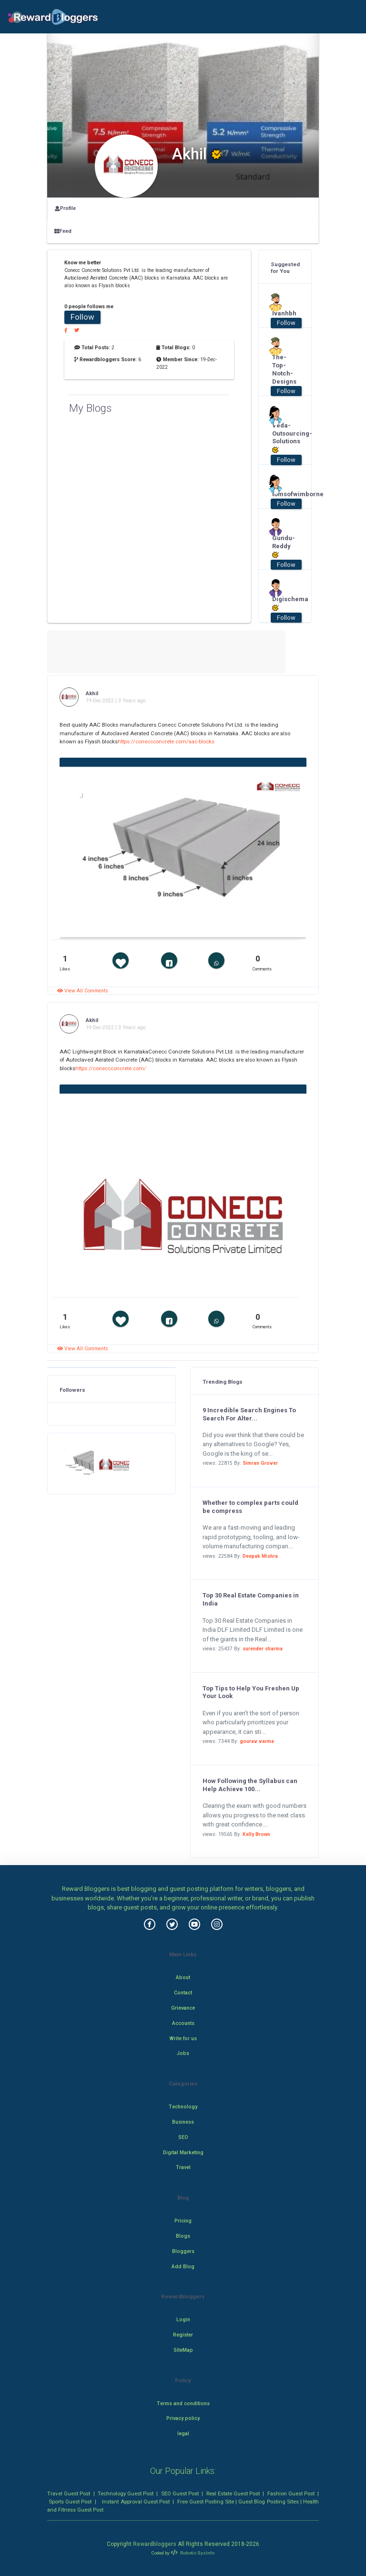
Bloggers (183, 2251)
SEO (183, 2137)
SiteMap (183, 2350)
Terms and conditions (183, 2403)
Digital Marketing (183, 2152)
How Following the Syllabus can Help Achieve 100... (250, 1785)
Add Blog (183, 2266)
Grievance (183, 2008)
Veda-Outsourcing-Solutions (282, 438)
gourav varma (257, 1741)
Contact (183, 1993)
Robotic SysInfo (192, 2552)
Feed (62, 231)
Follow (82, 317)
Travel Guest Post (68, 2493)
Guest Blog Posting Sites (268, 2501)
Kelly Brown (256, 1834)
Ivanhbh (282, 313)
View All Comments (82, 991)
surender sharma (263, 1649)
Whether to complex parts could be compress (250, 1506)
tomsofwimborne (282, 494)
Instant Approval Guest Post (135, 2501)
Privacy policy (183, 2418)
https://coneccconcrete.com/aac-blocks (166, 741)
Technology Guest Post (125, 2493)
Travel (183, 2167)
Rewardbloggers (154, 2544)
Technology (183, 2107)
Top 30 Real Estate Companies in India (251, 1599)
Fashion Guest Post (291, 2493)
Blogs (183, 2236)
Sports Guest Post (70, 2501)
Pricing (183, 2221)
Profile (65, 208)
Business (183, 2122)
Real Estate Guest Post (233, 2493)
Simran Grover (260, 1463)
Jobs (183, 2053)
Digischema (282, 603)
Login (183, 2319)
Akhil (92, 693)
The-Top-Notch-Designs (282, 369)
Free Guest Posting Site (205, 2501)
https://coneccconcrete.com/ (110, 1068)
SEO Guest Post (180, 2493)
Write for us (183, 2038)
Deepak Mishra (260, 1556)
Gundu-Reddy (282, 546)
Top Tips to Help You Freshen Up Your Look (251, 1692)
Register (183, 2335)
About (183, 1977)
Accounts (183, 2023)
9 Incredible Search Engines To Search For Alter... (249, 1414)
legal (183, 2433)
